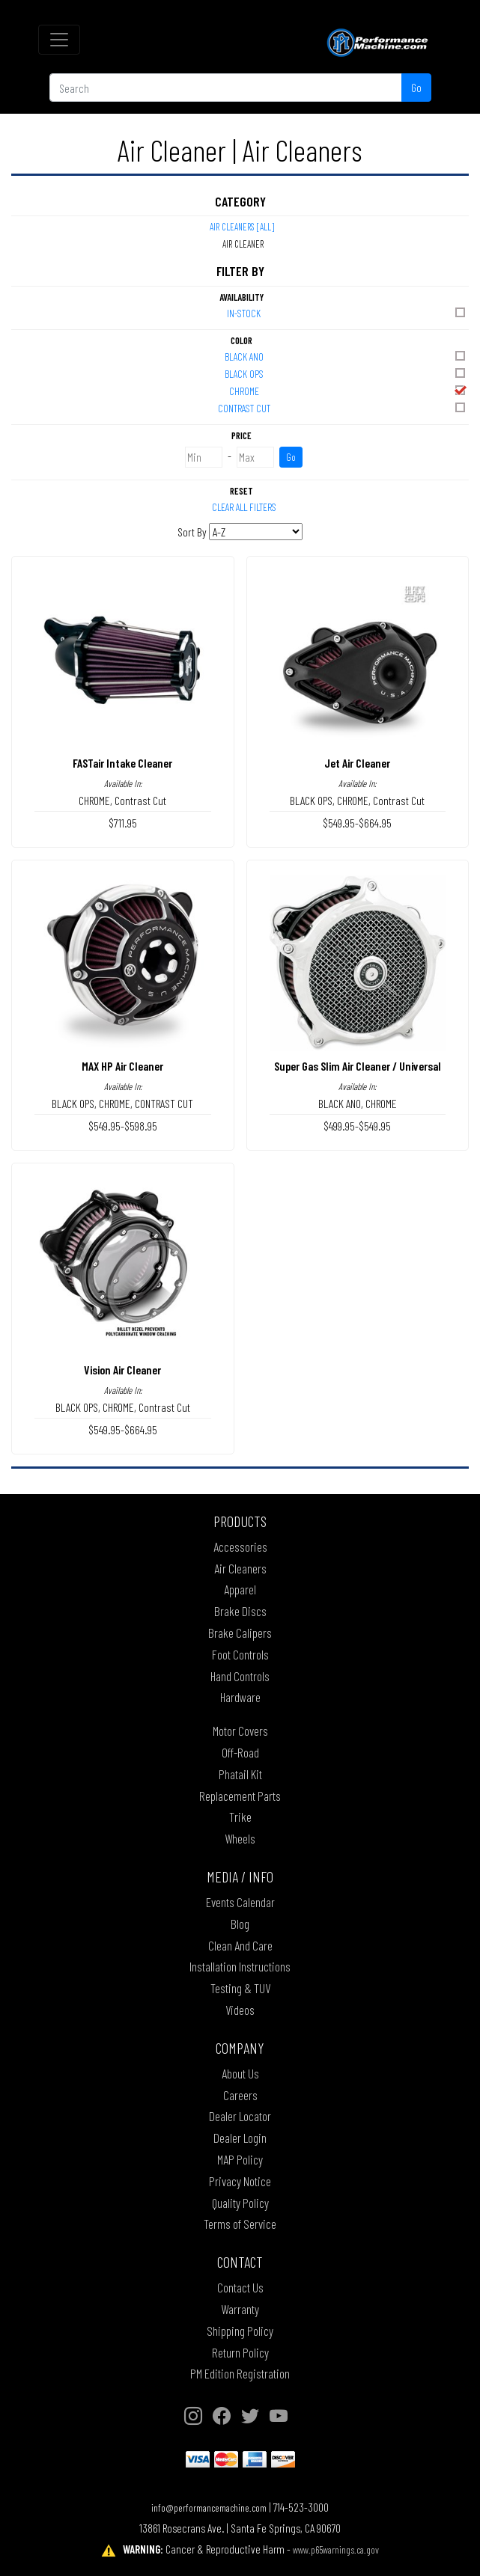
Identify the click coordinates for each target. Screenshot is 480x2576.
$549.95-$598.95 (122, 1126)
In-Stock (347, 312)
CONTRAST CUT (343, 407)
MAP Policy (240, 2159)
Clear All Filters (244, 507)
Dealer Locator (240, 2115)
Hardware (240, 1696)
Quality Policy (240, 2202)
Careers (240, 2094)
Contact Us (240, 2287)
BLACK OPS (346, 373)
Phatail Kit (240, 1773)
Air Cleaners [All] (242, 227)
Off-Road (240, 1752)
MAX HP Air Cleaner (122, 1066)
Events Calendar (240, 1901)
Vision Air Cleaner (122, 1369)
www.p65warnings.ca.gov (336, 2549)
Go (416, 87)
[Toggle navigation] (59, 40)
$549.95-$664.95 (357, 823)
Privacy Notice (240, 2180)
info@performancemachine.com (209, 2507)
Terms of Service (240, 2223)
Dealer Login (240, 2137)
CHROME (348, 390)
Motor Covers (240, 1730)
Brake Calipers (240, 1632)
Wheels (240, 1838)
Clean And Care (240, 1945)
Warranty (240, 2308)
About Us (240, 2073)
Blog (240, 1923)
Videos (240, 2009)
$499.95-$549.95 (357, 1126)
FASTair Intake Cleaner (122, 763)
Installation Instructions (240, 1966)
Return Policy (240, 2352)
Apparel (240, 1589)
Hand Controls (240, 1675)
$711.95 (123, 823)
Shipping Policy (240, 2330)
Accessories (240, 1546)
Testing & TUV (240, 1987)
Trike (240, 1816)
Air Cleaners (240, 1568)
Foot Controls (240, 1654)
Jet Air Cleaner (357, 763)
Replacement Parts (240, 1795)
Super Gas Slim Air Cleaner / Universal (357, 1066)
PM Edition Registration (240, 2373)
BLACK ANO (346, 356)
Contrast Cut (140, 800)
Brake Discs (240, 1610)
